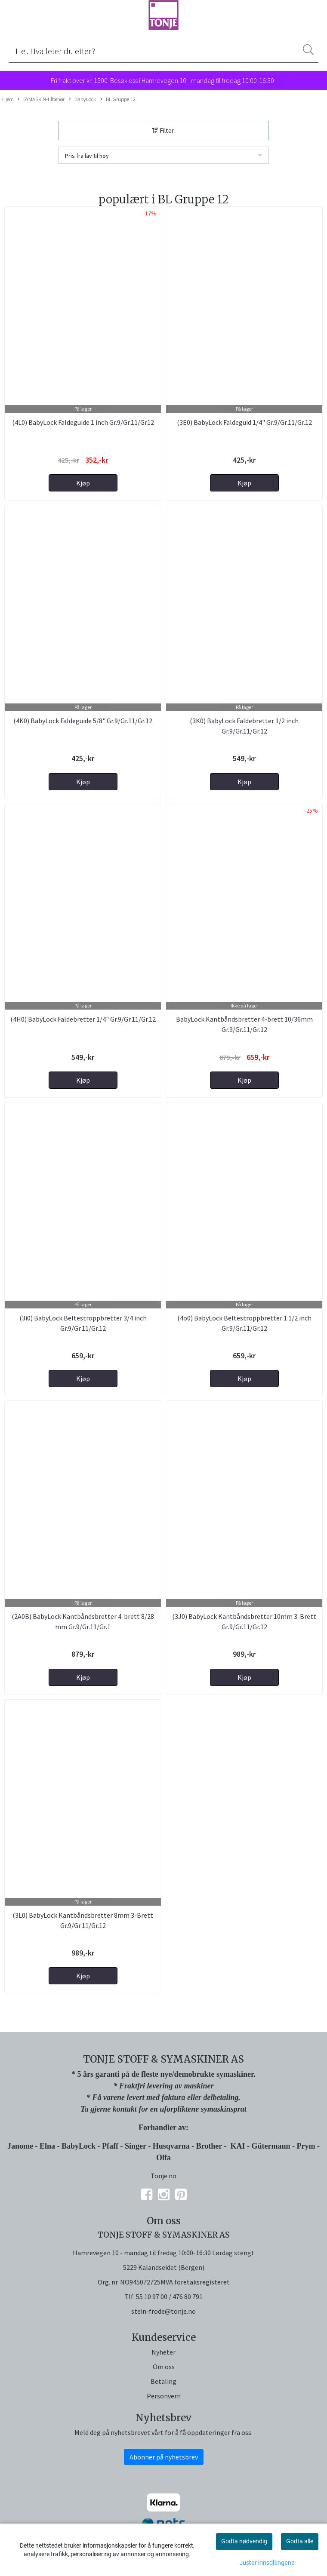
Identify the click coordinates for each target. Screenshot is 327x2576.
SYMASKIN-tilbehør (41, 99)
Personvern (164, 2396)
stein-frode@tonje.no (163, 2311)
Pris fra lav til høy (87, 156)
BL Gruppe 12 (118, 99)
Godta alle (299, 2541)
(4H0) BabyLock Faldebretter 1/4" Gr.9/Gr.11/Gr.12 (83, 1019)
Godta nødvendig (244, 2541)
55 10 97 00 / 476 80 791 (169, 2296)
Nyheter (163, 2352)
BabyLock (82, 99)
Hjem (8, 98)
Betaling (163, 2381)
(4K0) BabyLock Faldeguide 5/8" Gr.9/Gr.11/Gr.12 (82, 720)
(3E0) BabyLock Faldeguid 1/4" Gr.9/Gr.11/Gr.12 (244, 422)
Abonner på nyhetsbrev (164, 2457)
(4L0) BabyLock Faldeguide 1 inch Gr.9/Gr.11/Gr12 (83, 422)
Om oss (164, 2366)
